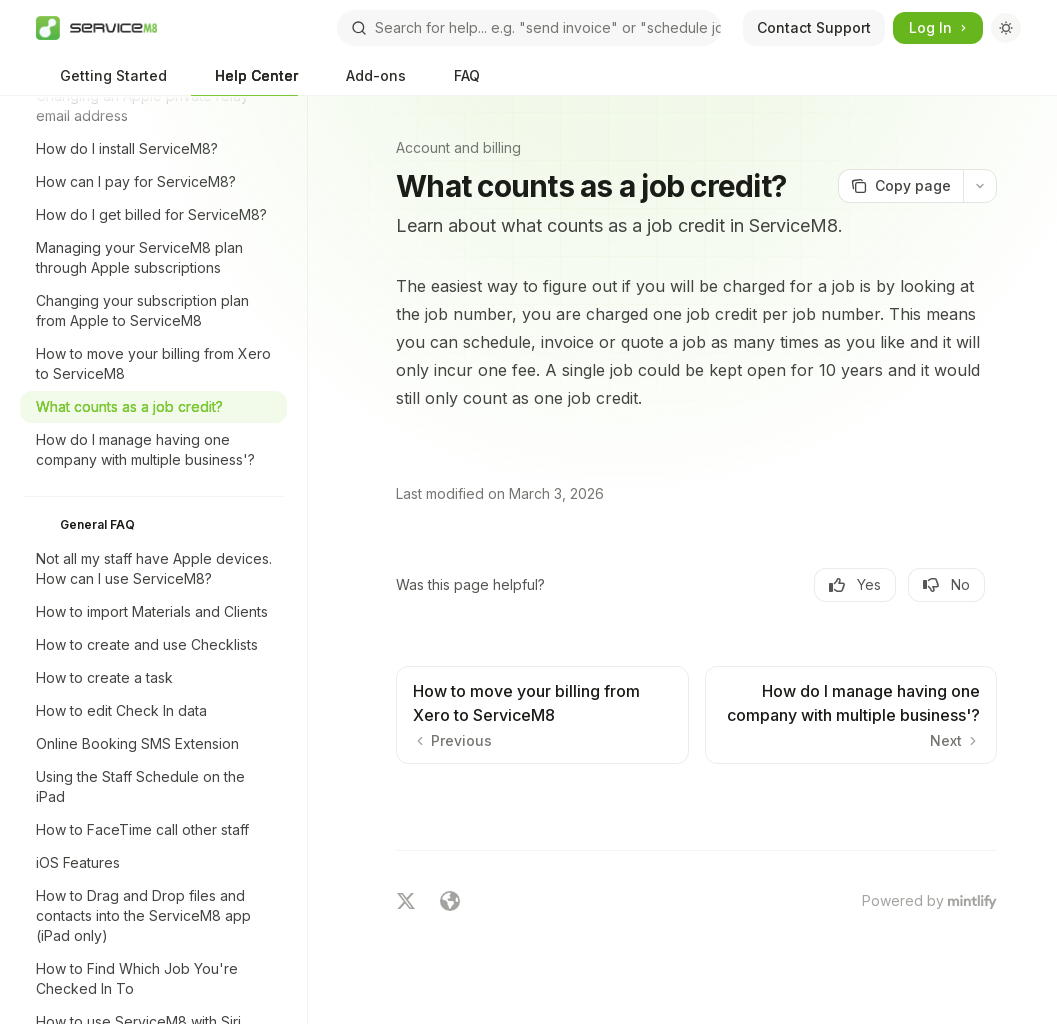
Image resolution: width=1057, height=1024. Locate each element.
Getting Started (101, 81)
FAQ (455, 81)
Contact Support (814, 27)
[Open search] (529, 28)
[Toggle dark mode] (1006, 28)
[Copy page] (900, 186)
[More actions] (980, 186)
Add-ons (364, 81)
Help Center (244, 81)
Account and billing (458, 147)
